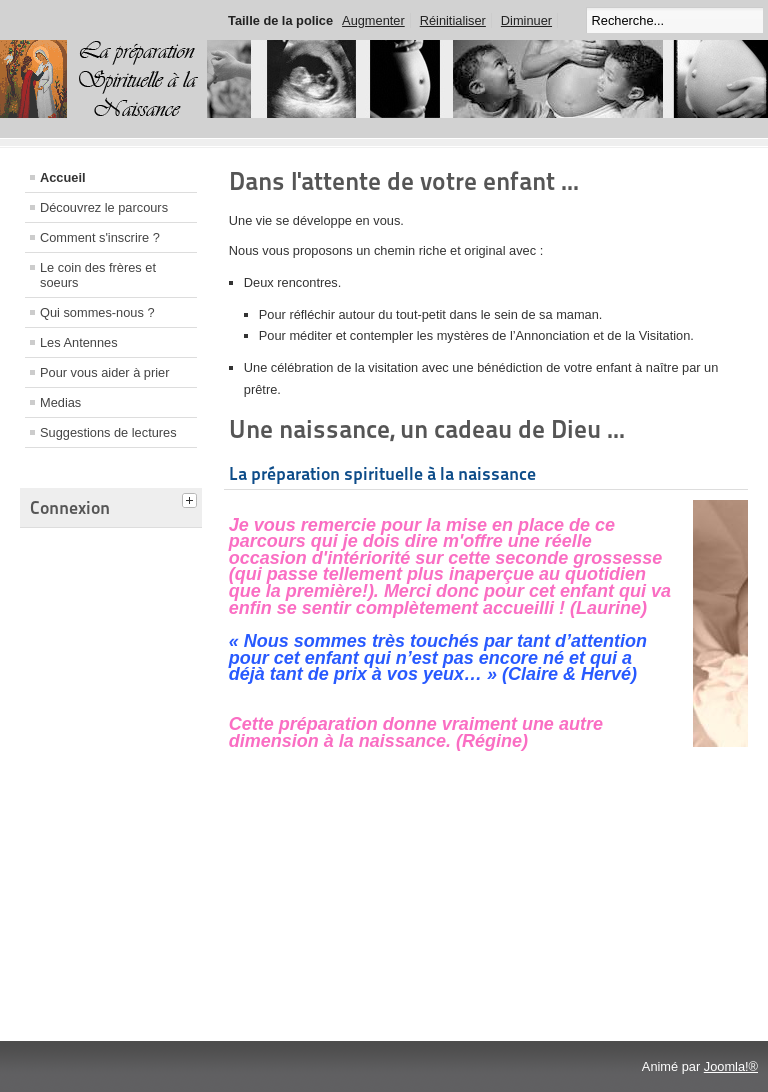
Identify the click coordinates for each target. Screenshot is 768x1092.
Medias (60, 402)
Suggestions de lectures (108, 432)
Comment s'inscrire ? (100, 237)
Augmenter (373, 20)
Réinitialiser (453, 20)
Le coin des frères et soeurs (98, 275)
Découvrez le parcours (104, 207)
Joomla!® (731, 1066)
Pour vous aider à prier (104, 372)
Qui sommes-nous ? (97, 312)
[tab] (192, 498)
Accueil (63, 177)
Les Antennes (79, 342)
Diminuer (526, 20)
